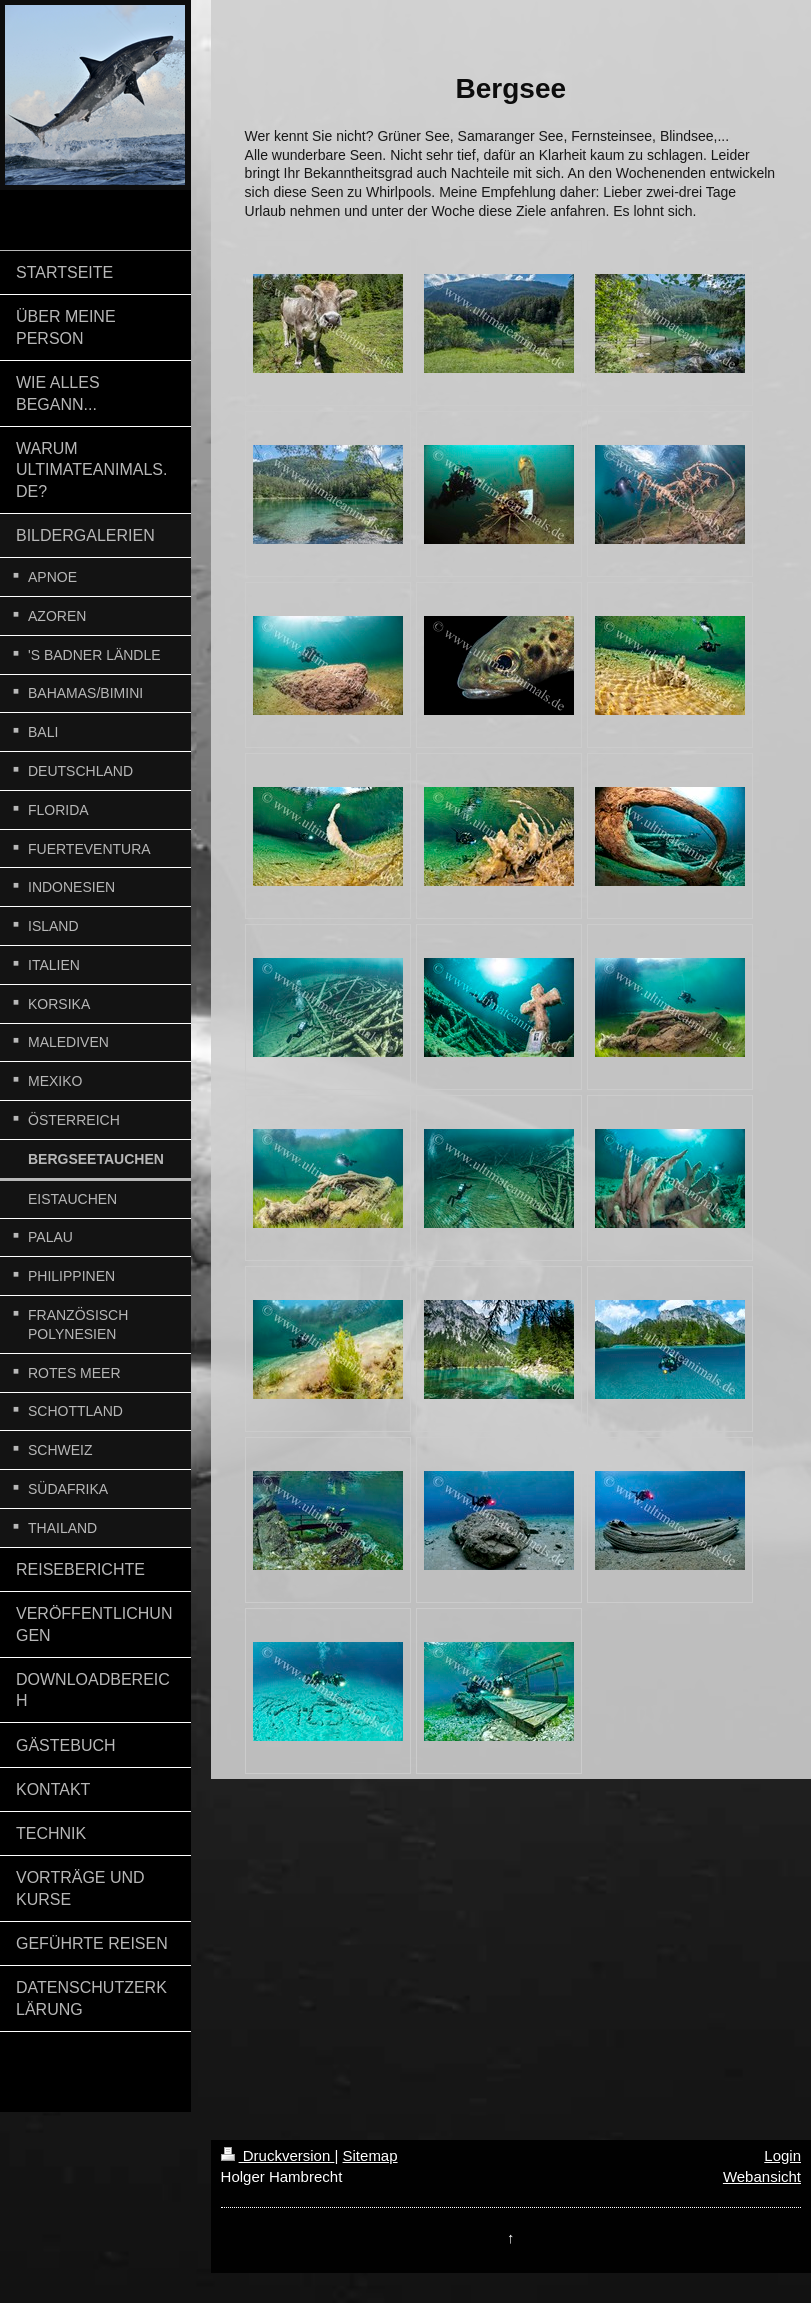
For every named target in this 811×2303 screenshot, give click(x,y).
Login (782, 2155)
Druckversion (278, 2155)
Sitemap (370, 2155)
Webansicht (762, 2176)
